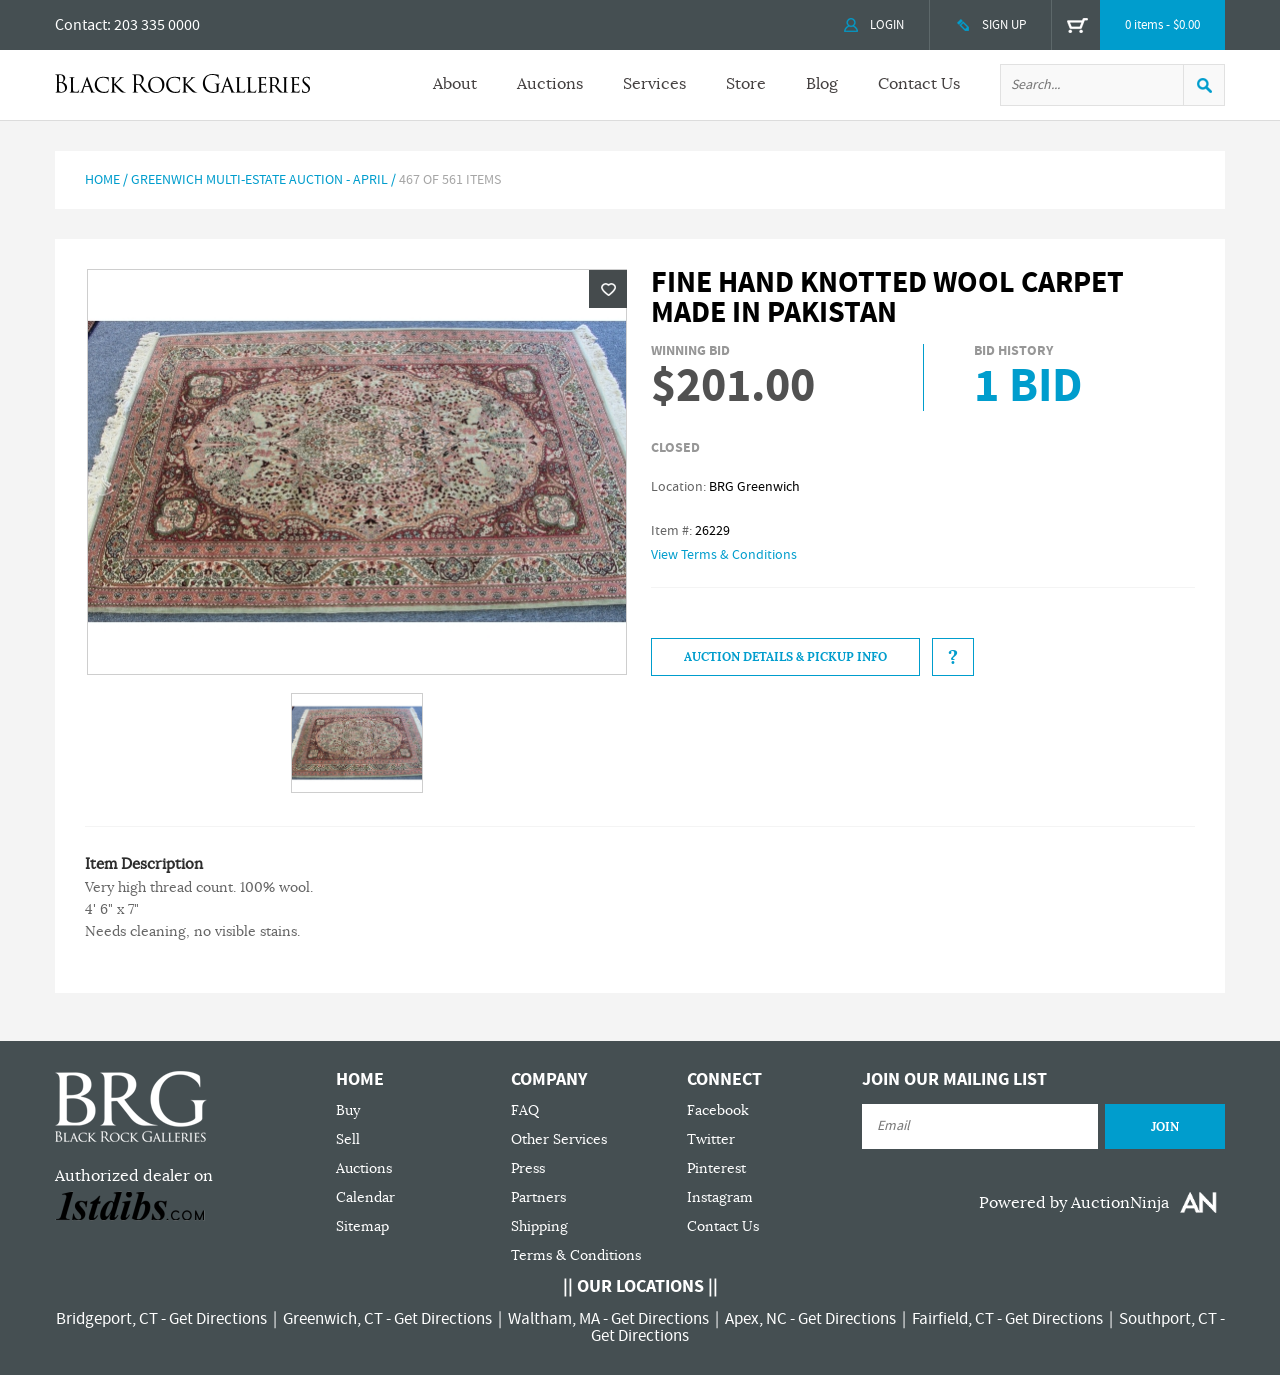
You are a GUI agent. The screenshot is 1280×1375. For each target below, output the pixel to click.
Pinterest (716, 1168)
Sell (348, 1139)
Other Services (559, 1139)
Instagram (720, 1197)
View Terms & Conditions (724, 555)
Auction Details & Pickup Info (785, 657)
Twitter (711, 1139)
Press (528, 1168)
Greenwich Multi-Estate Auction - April (259, 180)
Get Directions (218, 1319)
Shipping (539, 1226)
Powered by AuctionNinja (1074, 1203)
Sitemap (362, 1226)
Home (102, 180)
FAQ (525, 1110)
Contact (81, 25)
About (455, 84)
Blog (822, 84)
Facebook (718, 1110)
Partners (538, 1197)
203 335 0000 (157, 25)
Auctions (550, 84)
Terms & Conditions (576, 1255)
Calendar (365, 1197)
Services (654, 84)
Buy (348, 1110)
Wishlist (608, 289)
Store (746, 84)
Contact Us (919, 84)
